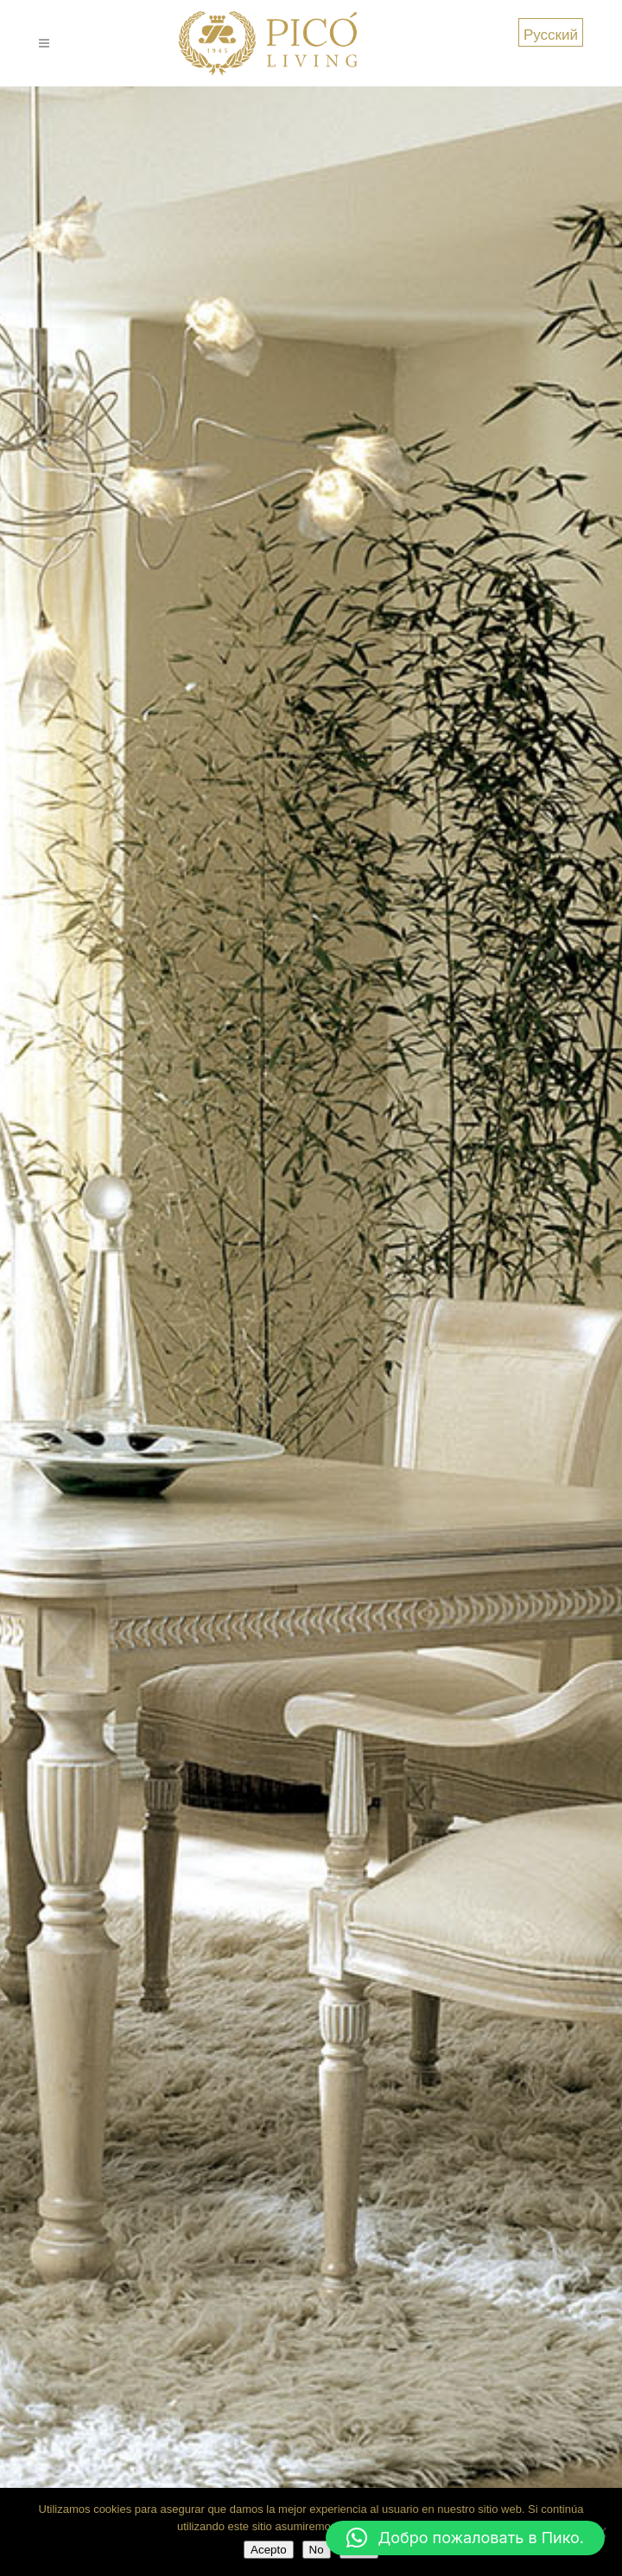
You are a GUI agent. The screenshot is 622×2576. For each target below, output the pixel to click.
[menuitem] (550, 32)
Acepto (269, 2549)
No (316, 2549)
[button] (465, 2538)
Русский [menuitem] (551, 34)
